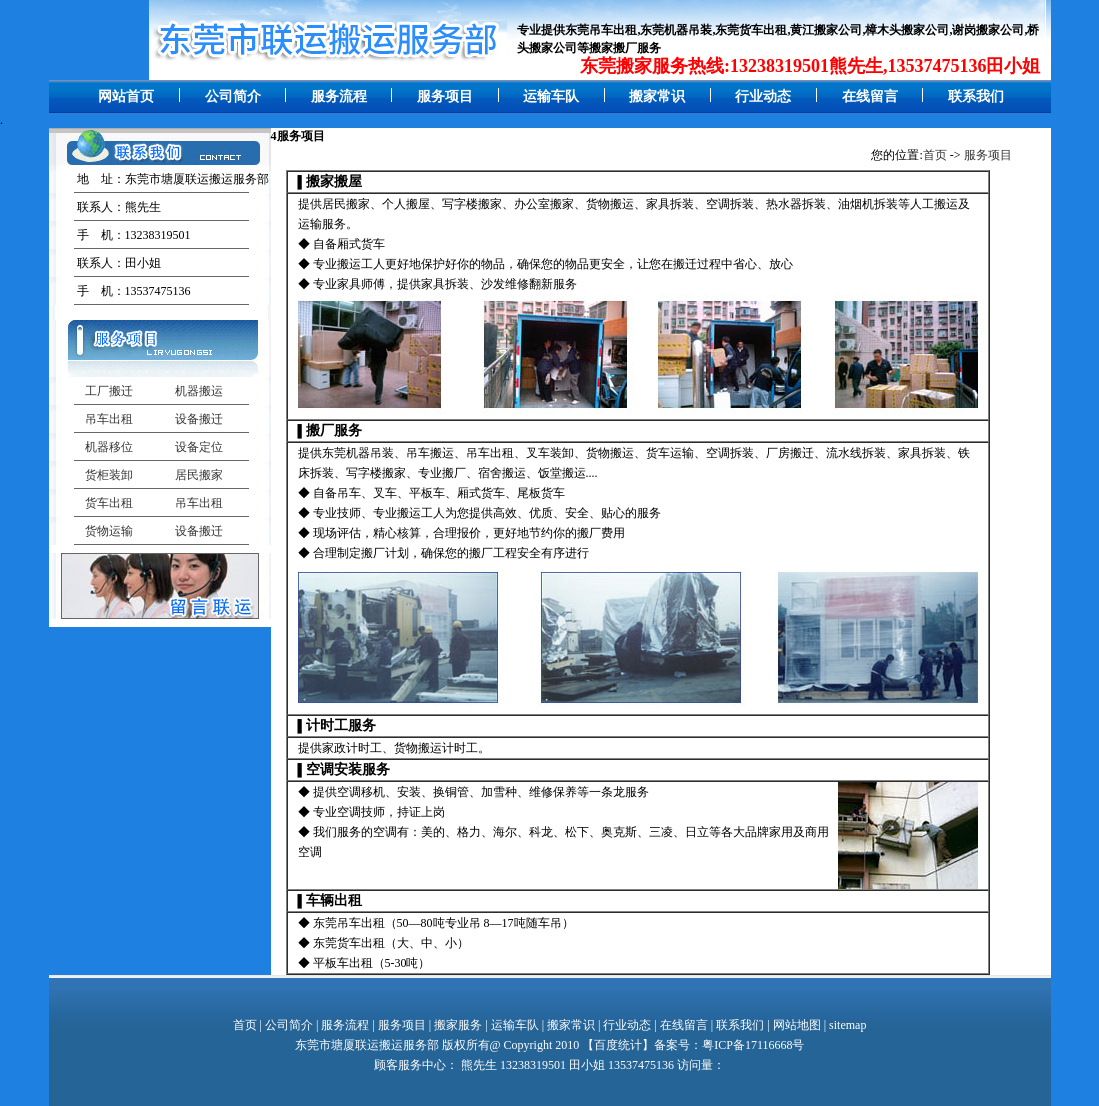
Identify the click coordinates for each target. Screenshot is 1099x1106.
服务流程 (339, 96)
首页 (935, 155)
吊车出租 (109, 419)
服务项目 (445, 96)
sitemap (847, 1025)
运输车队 (551, 96)
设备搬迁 (199, 419)
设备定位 (199, 447)
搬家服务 (458, 1025)
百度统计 (618, 1045)
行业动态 (763, 96)
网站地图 (797, 1025)
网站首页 (126, 96)
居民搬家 (199, 475)
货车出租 (109, 503)
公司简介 (233, 96)
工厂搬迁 (109, 391)
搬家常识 (657, 96)
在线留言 (870, 96)
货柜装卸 (109, 475)
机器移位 (109, 447)
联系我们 (976, 96)
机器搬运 (199, 391)
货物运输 (109, 531)
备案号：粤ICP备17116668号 (729, 1045)
